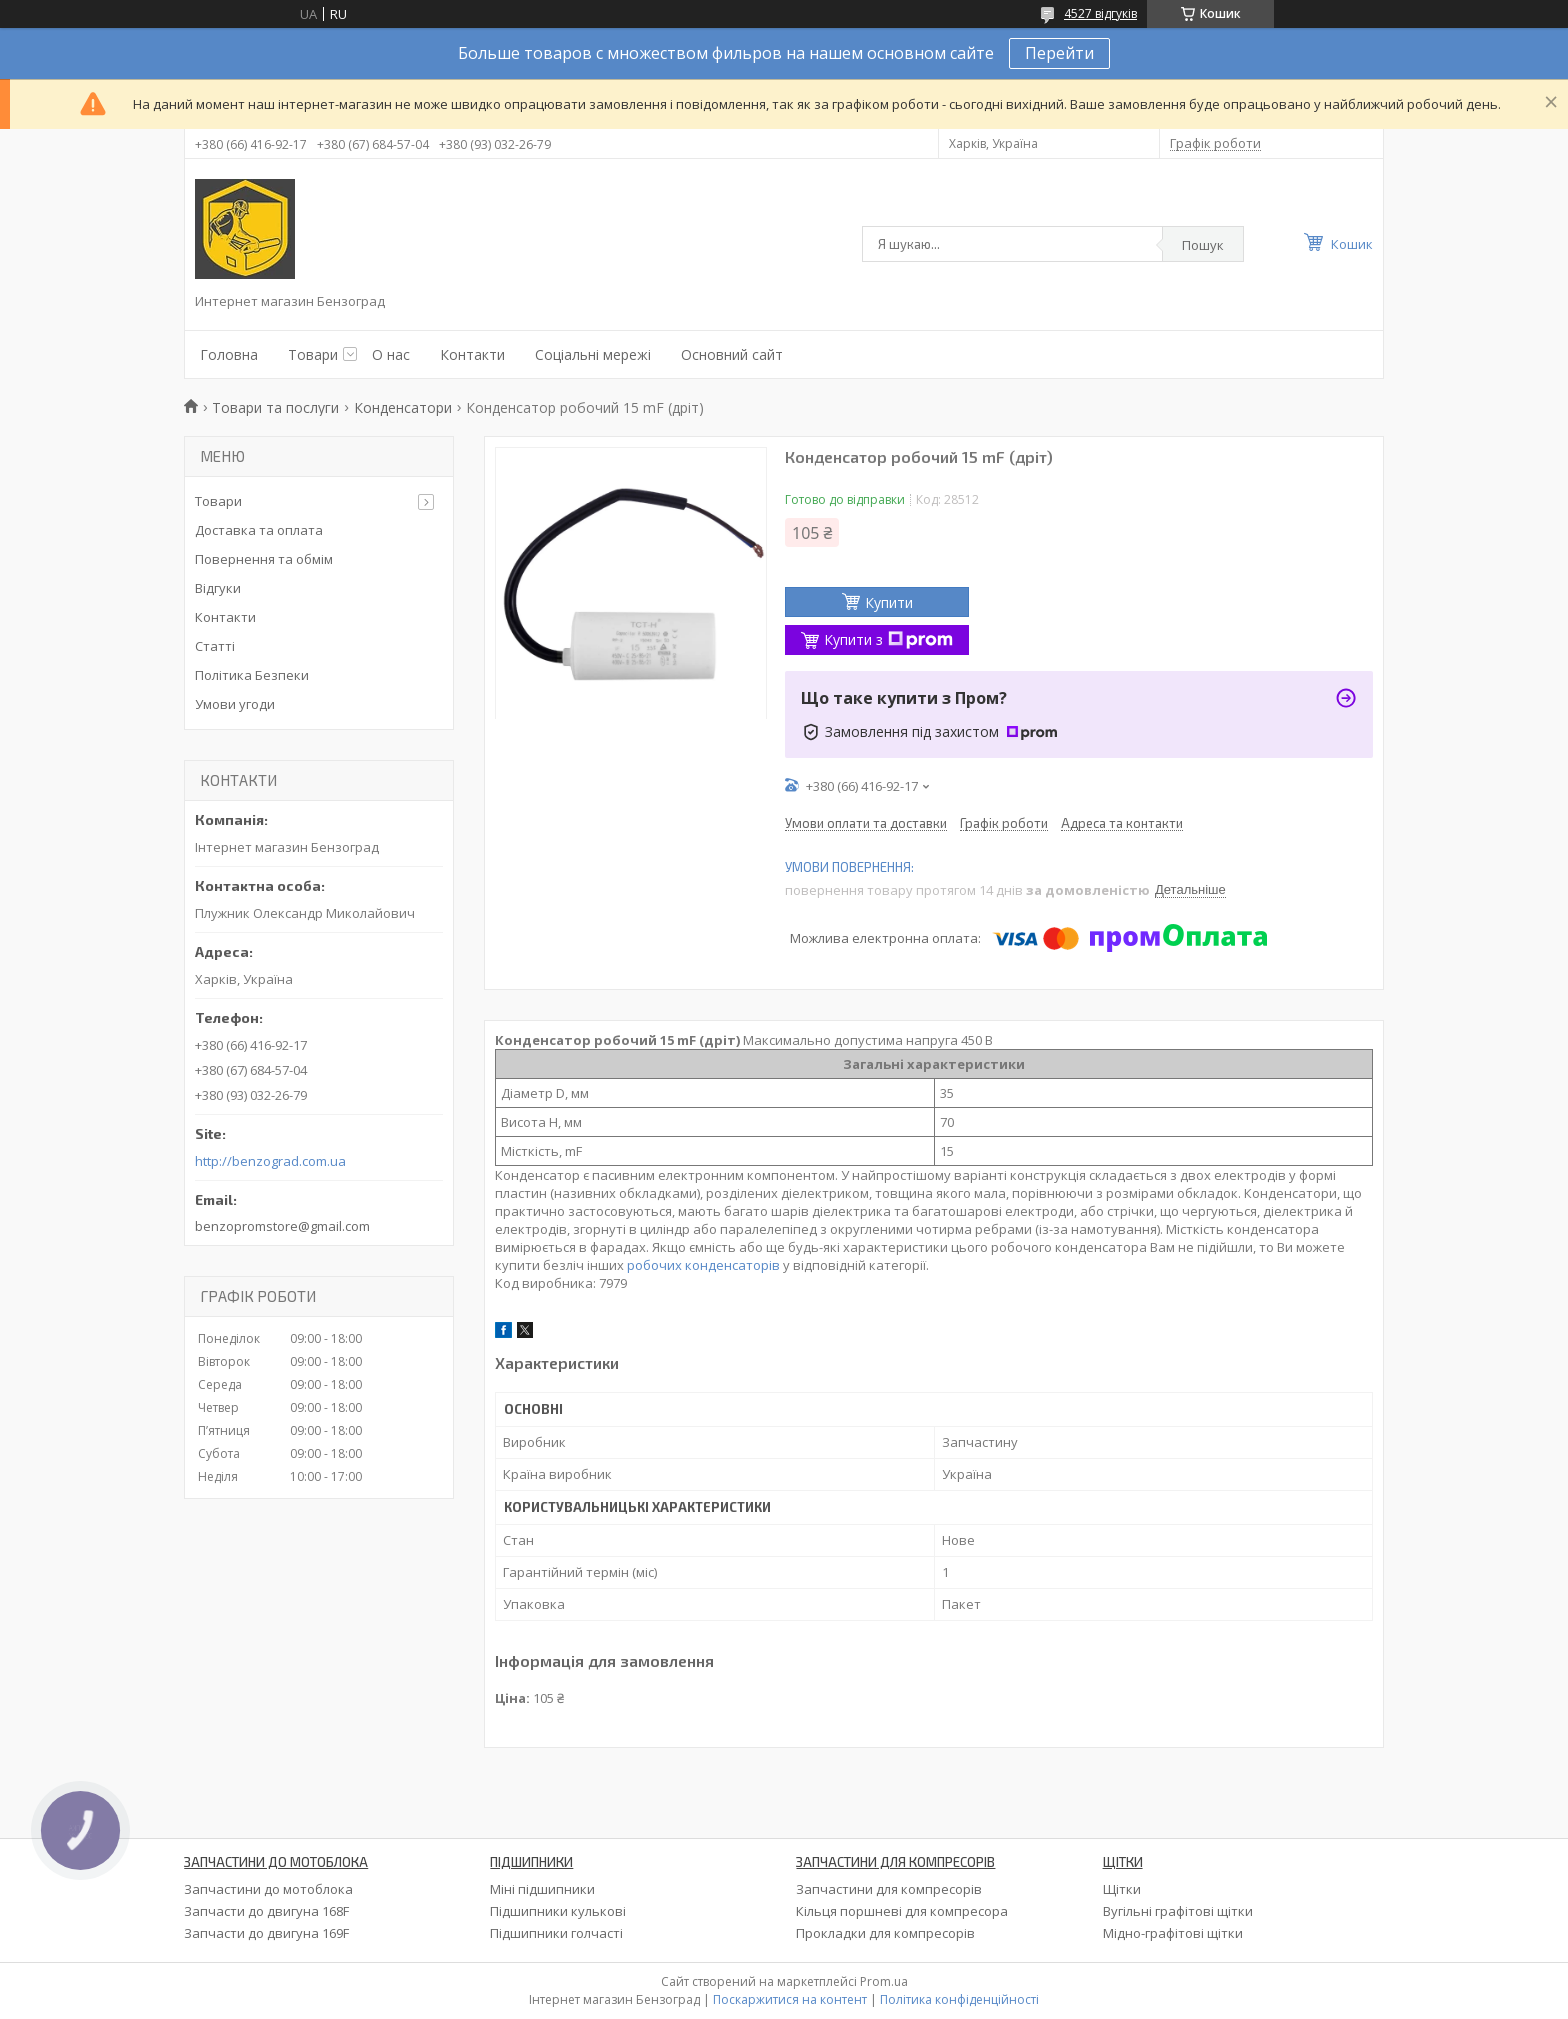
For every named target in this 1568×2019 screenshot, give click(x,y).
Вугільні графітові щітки (1178, 1911)
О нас (391, 354)
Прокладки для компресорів (885, 1933)
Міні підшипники (542, 1889)
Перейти (1059, 53)
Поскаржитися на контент (790, 1999)
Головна (229, 354)
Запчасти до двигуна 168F (266, 1911)
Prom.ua (884, 1981)
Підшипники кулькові (558, 1911)
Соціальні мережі (593, 354)
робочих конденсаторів (703, 1265)
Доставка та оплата (259, 530)
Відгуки (218, 588)
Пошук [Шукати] (1203, 245)
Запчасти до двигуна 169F (266, 1933)
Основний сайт (732, 354)
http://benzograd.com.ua (270, 1161)
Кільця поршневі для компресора (902, 1911)
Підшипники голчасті (556, 1933)
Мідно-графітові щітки (1173, 1933)
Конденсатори (403, 407)
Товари (313, 354)
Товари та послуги (275, 407)
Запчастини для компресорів (889, 1889)
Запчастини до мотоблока (268, 1889)
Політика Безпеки (252, 675)
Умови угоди (235, 704)
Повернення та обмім (264, 559)
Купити (889, 602)
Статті (215, 646)
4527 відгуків (1100, 13)
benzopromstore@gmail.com (282, 1226)
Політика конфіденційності (959, 1999)
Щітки (1122, 1889)
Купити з (888, 639)
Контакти (472, 354)
